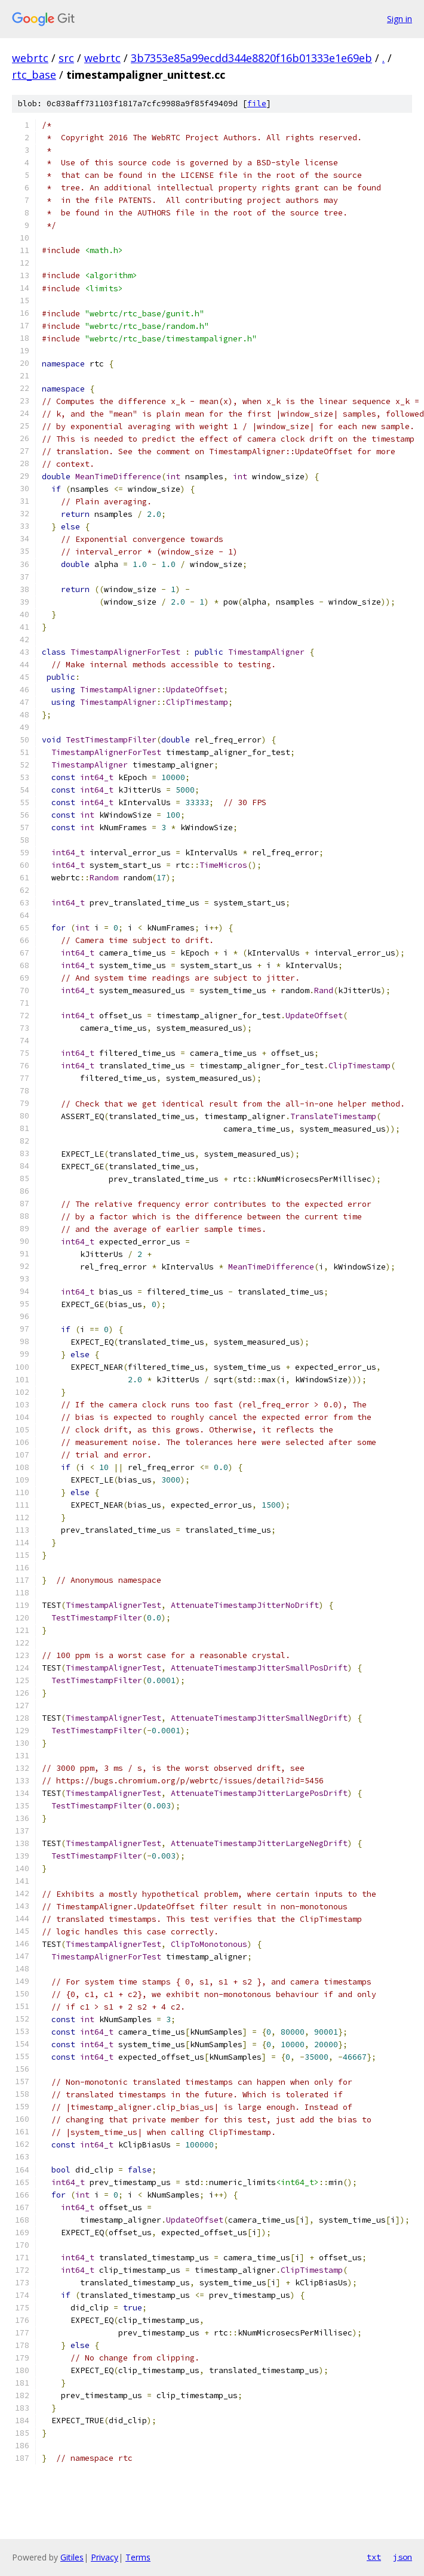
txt (374, 2557)
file (256, 103)
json (402, 2557)
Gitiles (72, 2557)
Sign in (399, 18)
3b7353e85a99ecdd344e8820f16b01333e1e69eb (251, 58)
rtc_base (34, 74)
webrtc (30, 58)
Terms (137, 2557)
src (66, 58)
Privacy (104, 2557)
